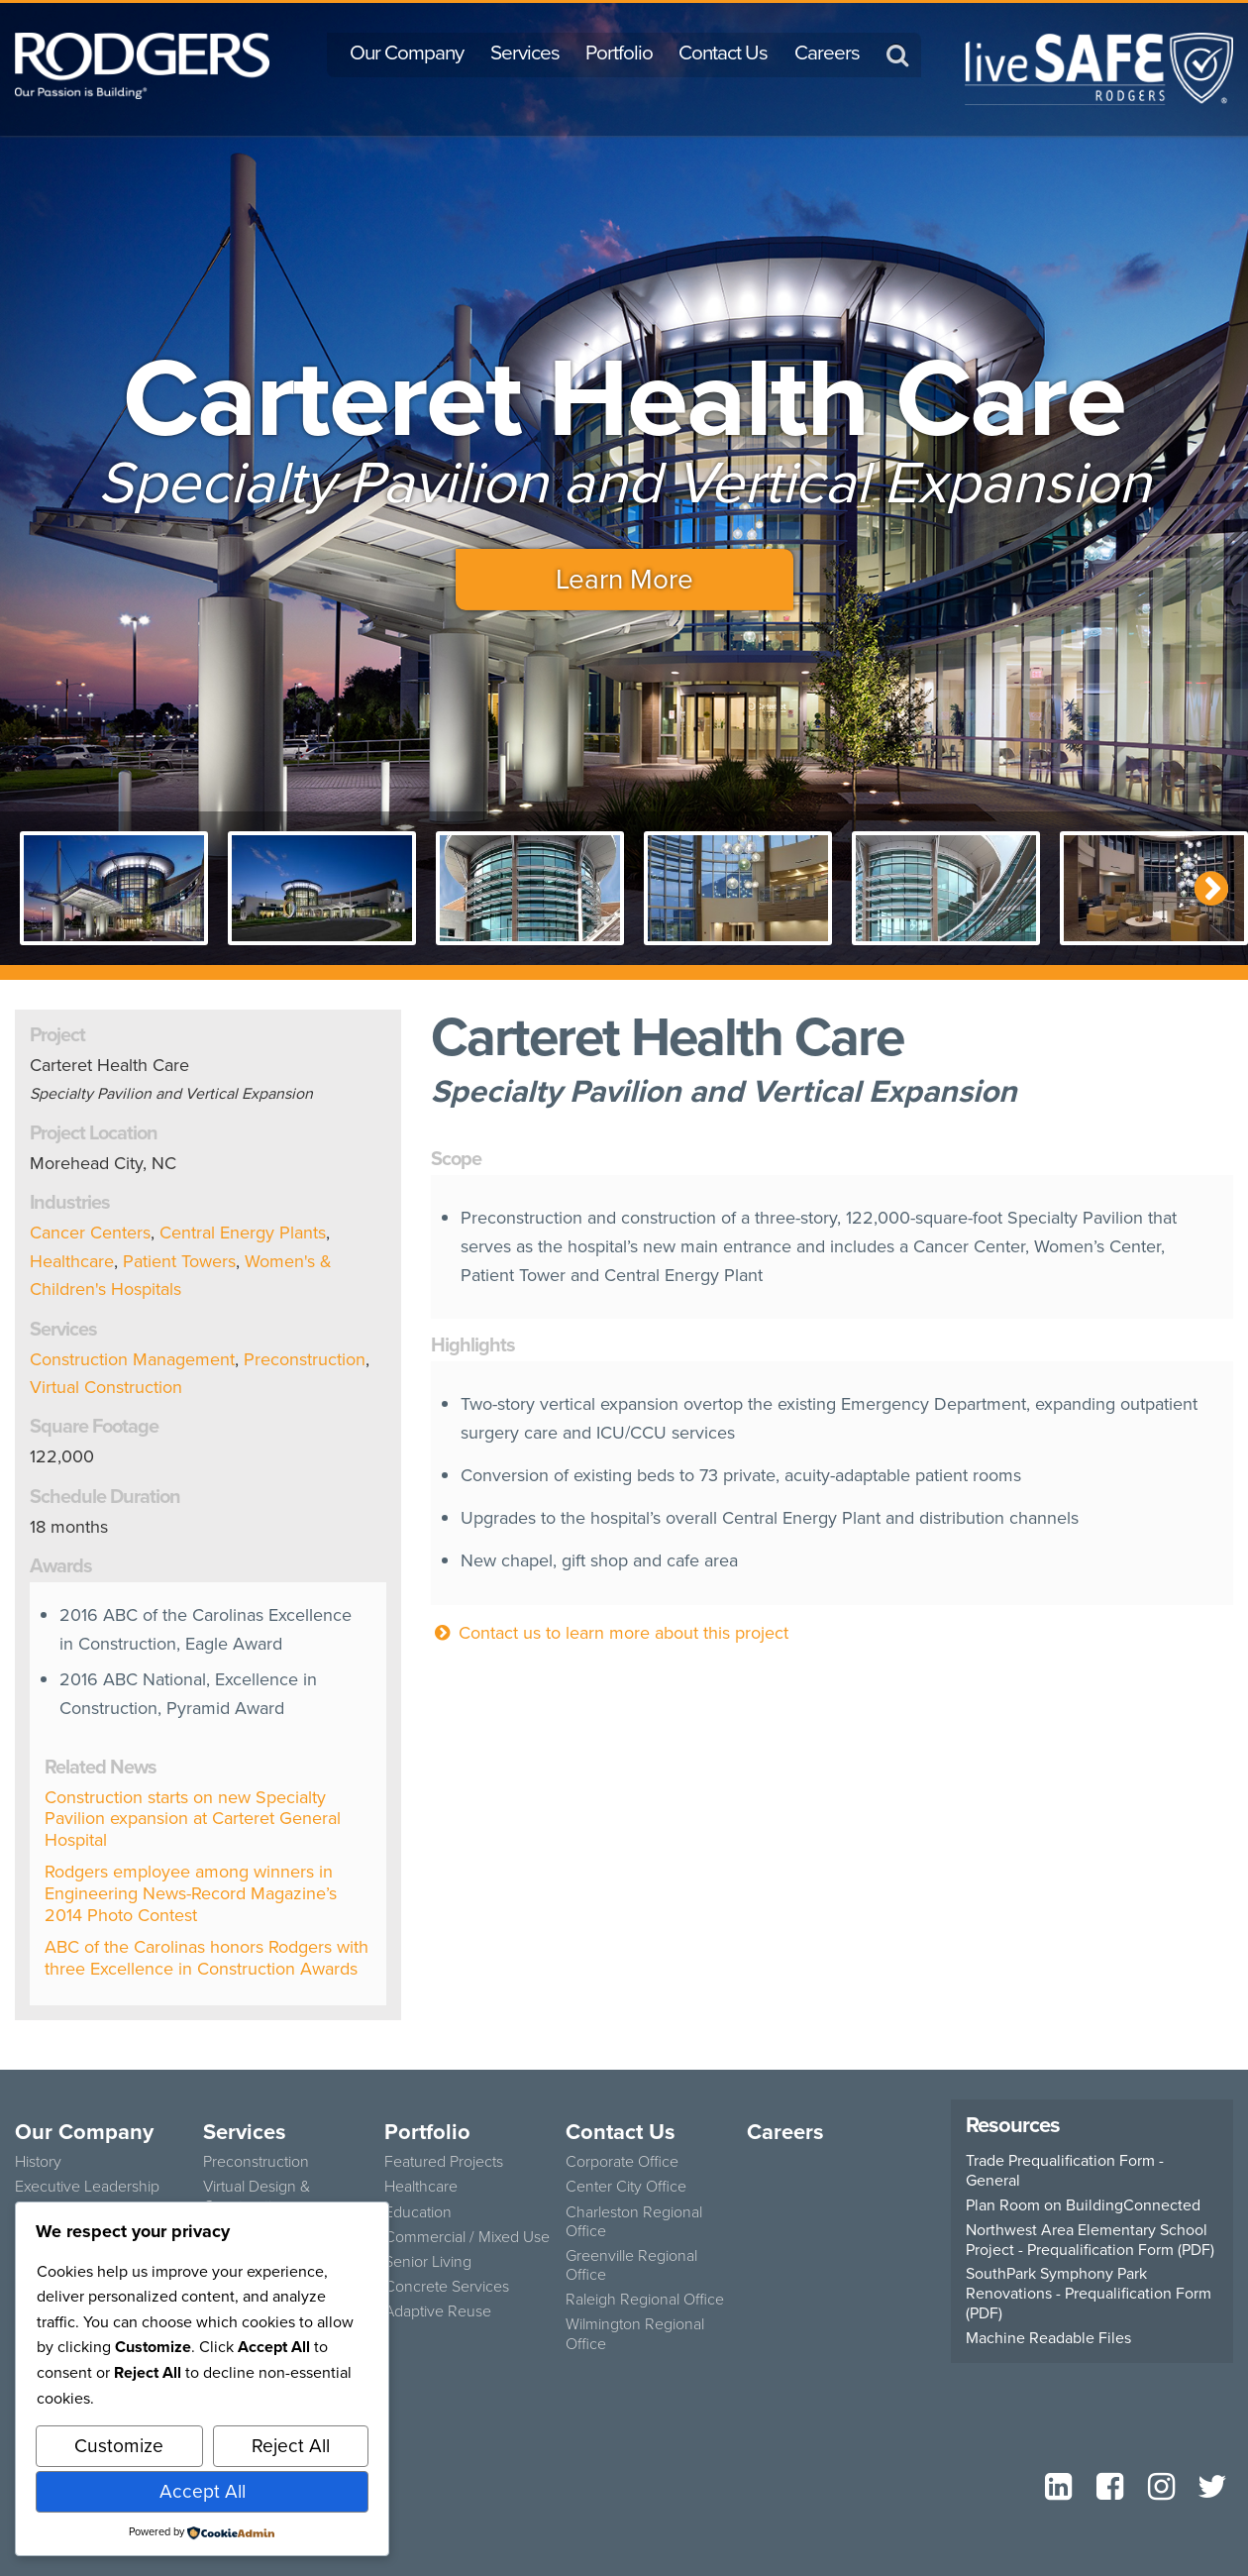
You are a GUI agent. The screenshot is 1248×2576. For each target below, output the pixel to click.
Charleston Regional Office (634, 2221)
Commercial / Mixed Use (467, 2236)
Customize (118, 2445)
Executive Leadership (87, 2186)
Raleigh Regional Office (645, 2299)
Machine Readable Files (1048, 2338)
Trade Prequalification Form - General (1065, 2171)
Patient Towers (179, 1261)
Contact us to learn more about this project (609, 1633)
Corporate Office (622, 2161)
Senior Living (427, 2261)
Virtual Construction (106, 1387)
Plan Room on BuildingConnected (1083, 2205)
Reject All (291, 2445)
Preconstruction (304, 1359)
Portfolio (619, 52)
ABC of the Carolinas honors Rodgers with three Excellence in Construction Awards (206, 1958)
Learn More (624, 579)
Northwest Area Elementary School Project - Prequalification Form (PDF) (1090, 2240)
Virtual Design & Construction (256, 2195)
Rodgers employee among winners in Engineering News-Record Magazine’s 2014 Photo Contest (191, 1893)
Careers (827, 52)
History (38, 2161)
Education (418, 2211)
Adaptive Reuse (437, 2311)
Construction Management (132, 1359)
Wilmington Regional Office (635, 2333)
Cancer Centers (90, 1232)
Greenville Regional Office (631, 2265)
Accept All (202, 2491)
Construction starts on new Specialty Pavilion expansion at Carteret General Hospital (193, 1818)
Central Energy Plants (242, 1232)
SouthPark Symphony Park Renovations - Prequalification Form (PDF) (1088, 2293)
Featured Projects (443, 2161)
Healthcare (72, 1261)
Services (525, 52)
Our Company (407, 52)
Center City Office (626, 2186)
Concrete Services (446, 2286)
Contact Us (723, 52)
